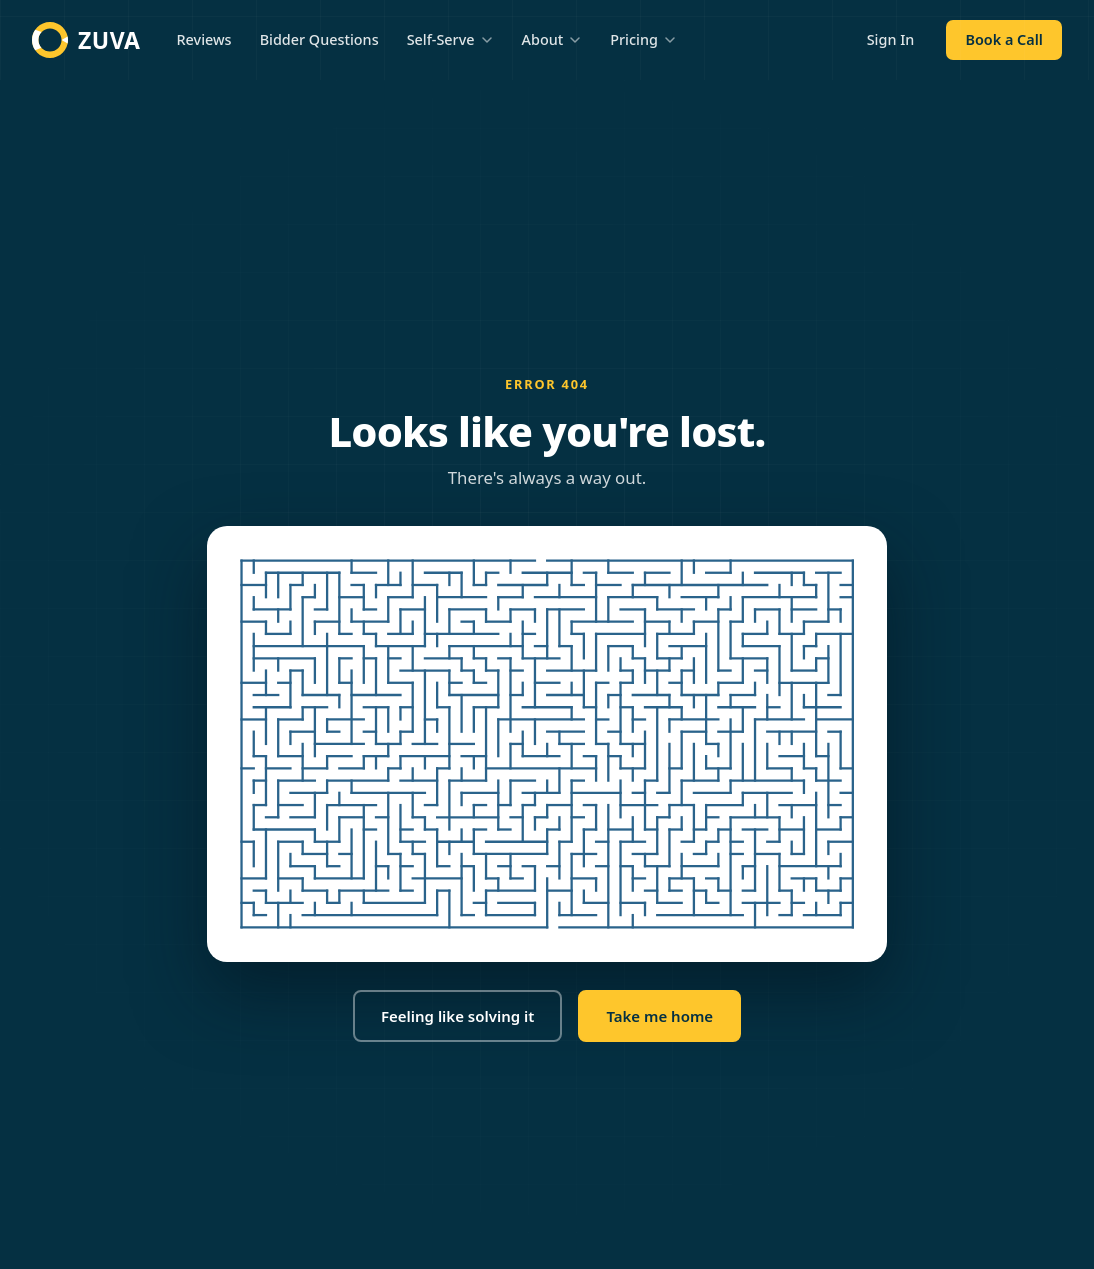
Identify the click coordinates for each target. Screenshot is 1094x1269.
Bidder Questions (319, 39)
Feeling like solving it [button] (458, 1016)
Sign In (891, 39)
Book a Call (1003, 39)
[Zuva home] (86, 40)
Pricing (643, 39)
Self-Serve (450, 39)
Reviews (204, 39)
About (552, 39)
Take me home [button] (659, 1016)
